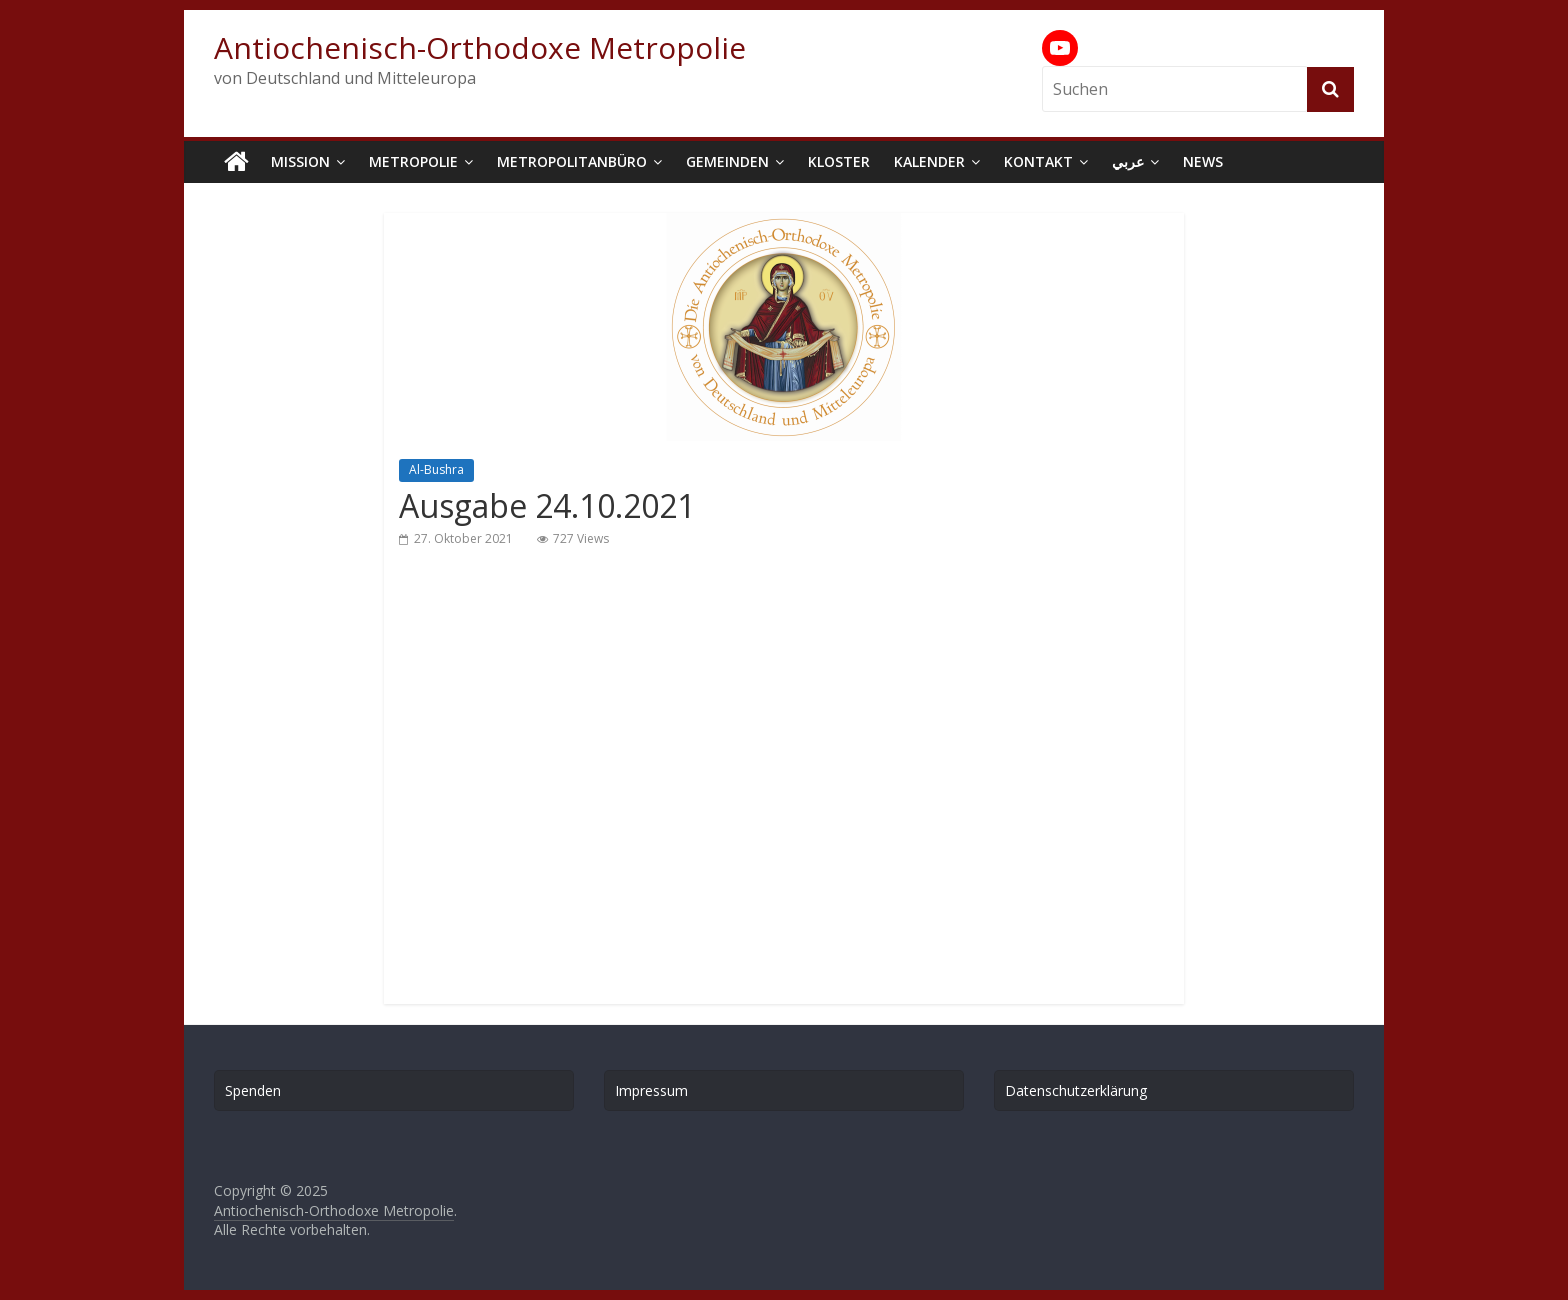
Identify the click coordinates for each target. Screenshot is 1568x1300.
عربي (1128, 161)
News (1203, 161)
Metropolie (413, 161)
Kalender (929, 161)
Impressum (651, 1090)
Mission (300, 161)
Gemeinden (727, 161)
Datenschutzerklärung (1076, 1090)
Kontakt (1038, 161)
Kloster (839, 161)
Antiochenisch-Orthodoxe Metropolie (480, 47)
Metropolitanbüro (572, 161)
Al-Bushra (436, 469)
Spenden (253, 1090)
